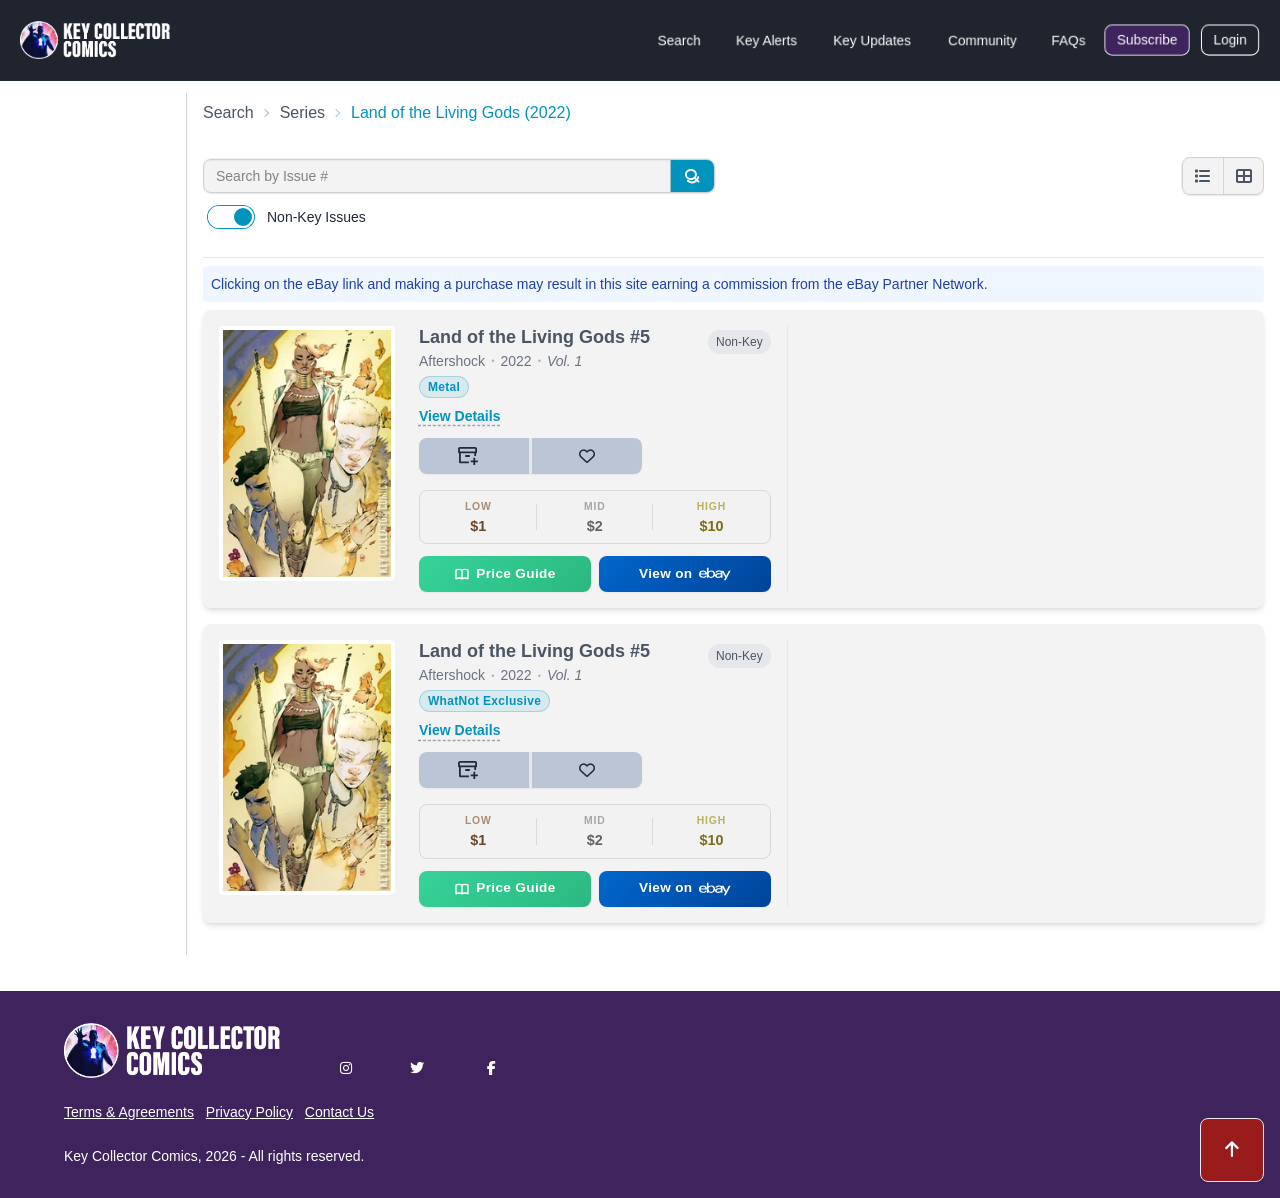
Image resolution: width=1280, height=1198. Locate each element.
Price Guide (504, 574)
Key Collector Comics (131, 1156)
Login (1230, 40)
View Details (459, 416)
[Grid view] (1243, 176)
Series (302, 112)
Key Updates (872, 40)
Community (982, 40)
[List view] (1203, 176)
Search (679, 40)
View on (685, 573)
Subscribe (1147, 40)
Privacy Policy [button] (249, 1112)
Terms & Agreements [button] (129, 1112)
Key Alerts (766, 40)
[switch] (231, 217)
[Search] (692, 176)
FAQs (1068, 40)
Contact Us (339, 1112)
